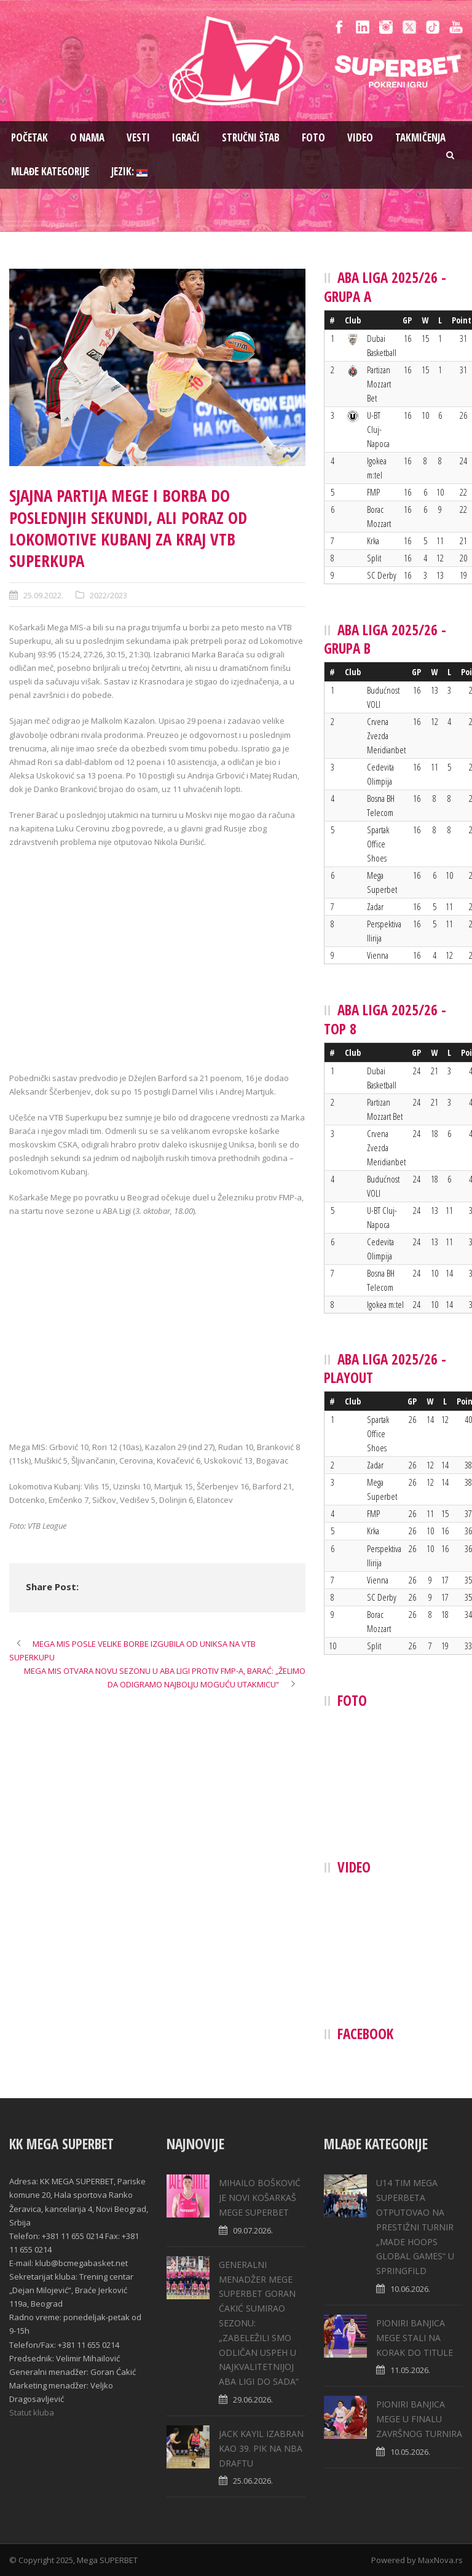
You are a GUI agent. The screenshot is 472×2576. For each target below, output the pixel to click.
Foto (313, 137)
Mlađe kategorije (50, 171)
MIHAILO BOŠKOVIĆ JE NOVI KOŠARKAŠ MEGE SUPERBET (260, 2197)
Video (360, 137)
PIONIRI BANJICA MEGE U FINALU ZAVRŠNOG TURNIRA (419, 2418)
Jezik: (129, 171)
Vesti (138, 137)
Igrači (186, 137)
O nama (87, 137)
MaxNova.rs (440, 2560)
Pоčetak (29, 137)
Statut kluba (31, 2412)
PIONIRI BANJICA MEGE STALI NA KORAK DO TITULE (414, 2337)
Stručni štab (251, 137)
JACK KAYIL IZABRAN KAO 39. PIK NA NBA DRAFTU (261, 2448)
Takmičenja (420, 137)
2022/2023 (108, 595)
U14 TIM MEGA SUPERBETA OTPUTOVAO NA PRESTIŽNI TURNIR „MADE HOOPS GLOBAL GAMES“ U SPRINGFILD (415, 2227)
